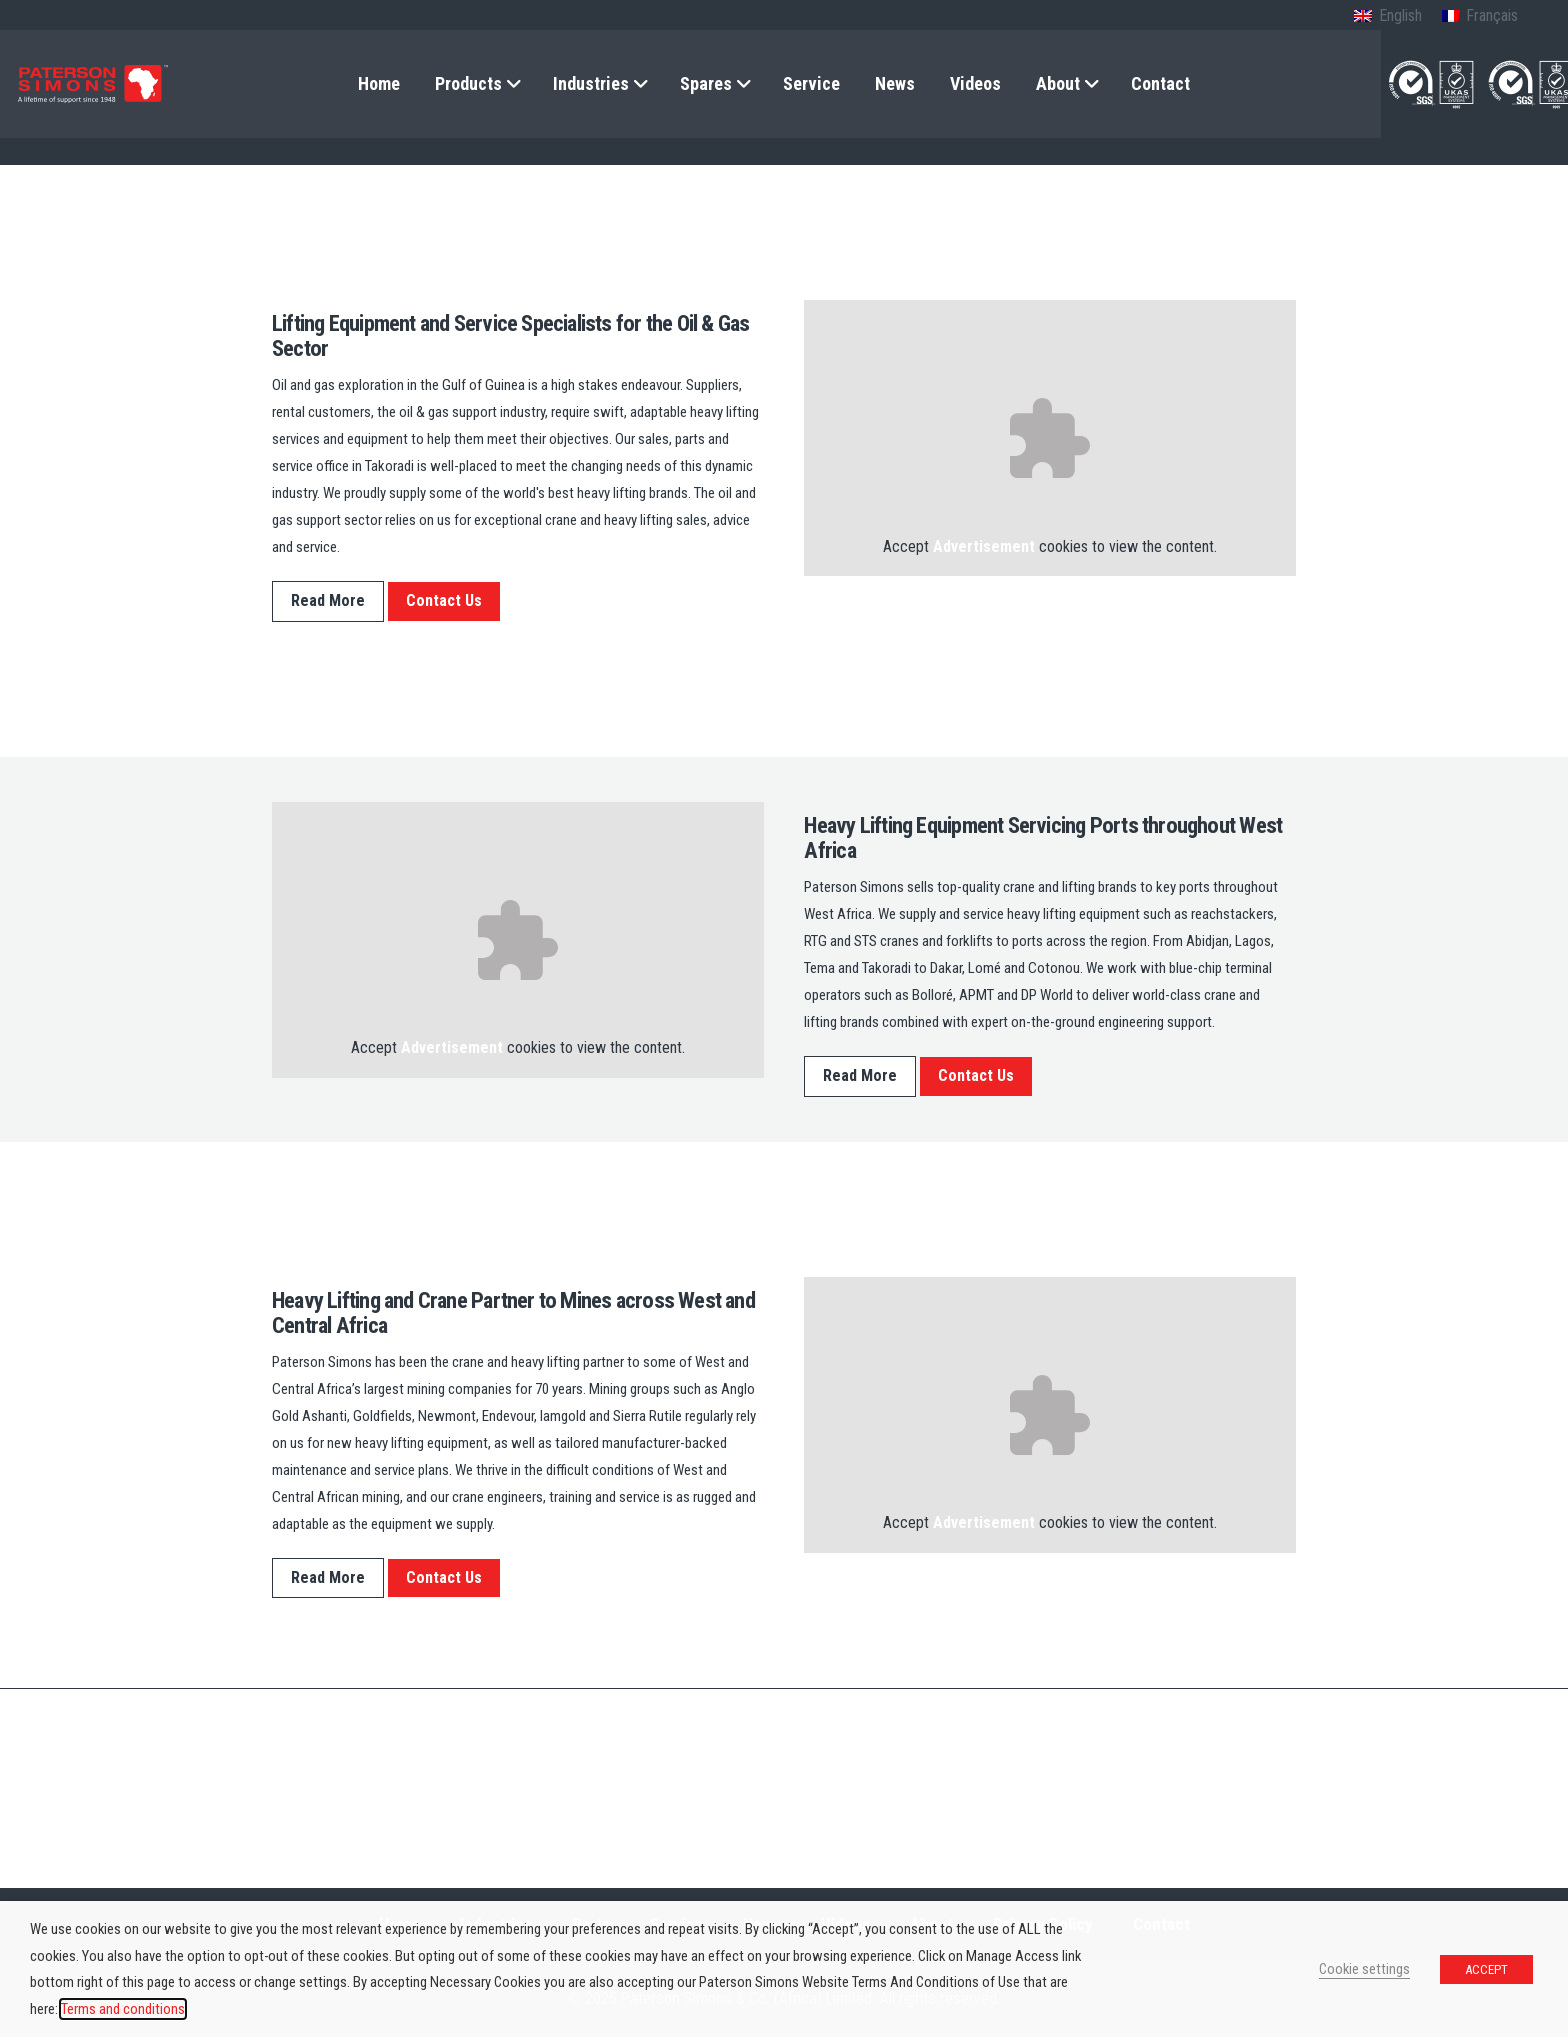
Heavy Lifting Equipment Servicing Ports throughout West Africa (1043, 837)
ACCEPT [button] (1486, 1969)
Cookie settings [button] (1364, 1969)
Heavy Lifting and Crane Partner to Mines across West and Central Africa (513, 1312)
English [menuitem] (1400, 15)
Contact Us (444, 600)
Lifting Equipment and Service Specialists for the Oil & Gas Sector (511, 335)
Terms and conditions (123, 2009)
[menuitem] (1387, 17)
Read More (328, 600)
